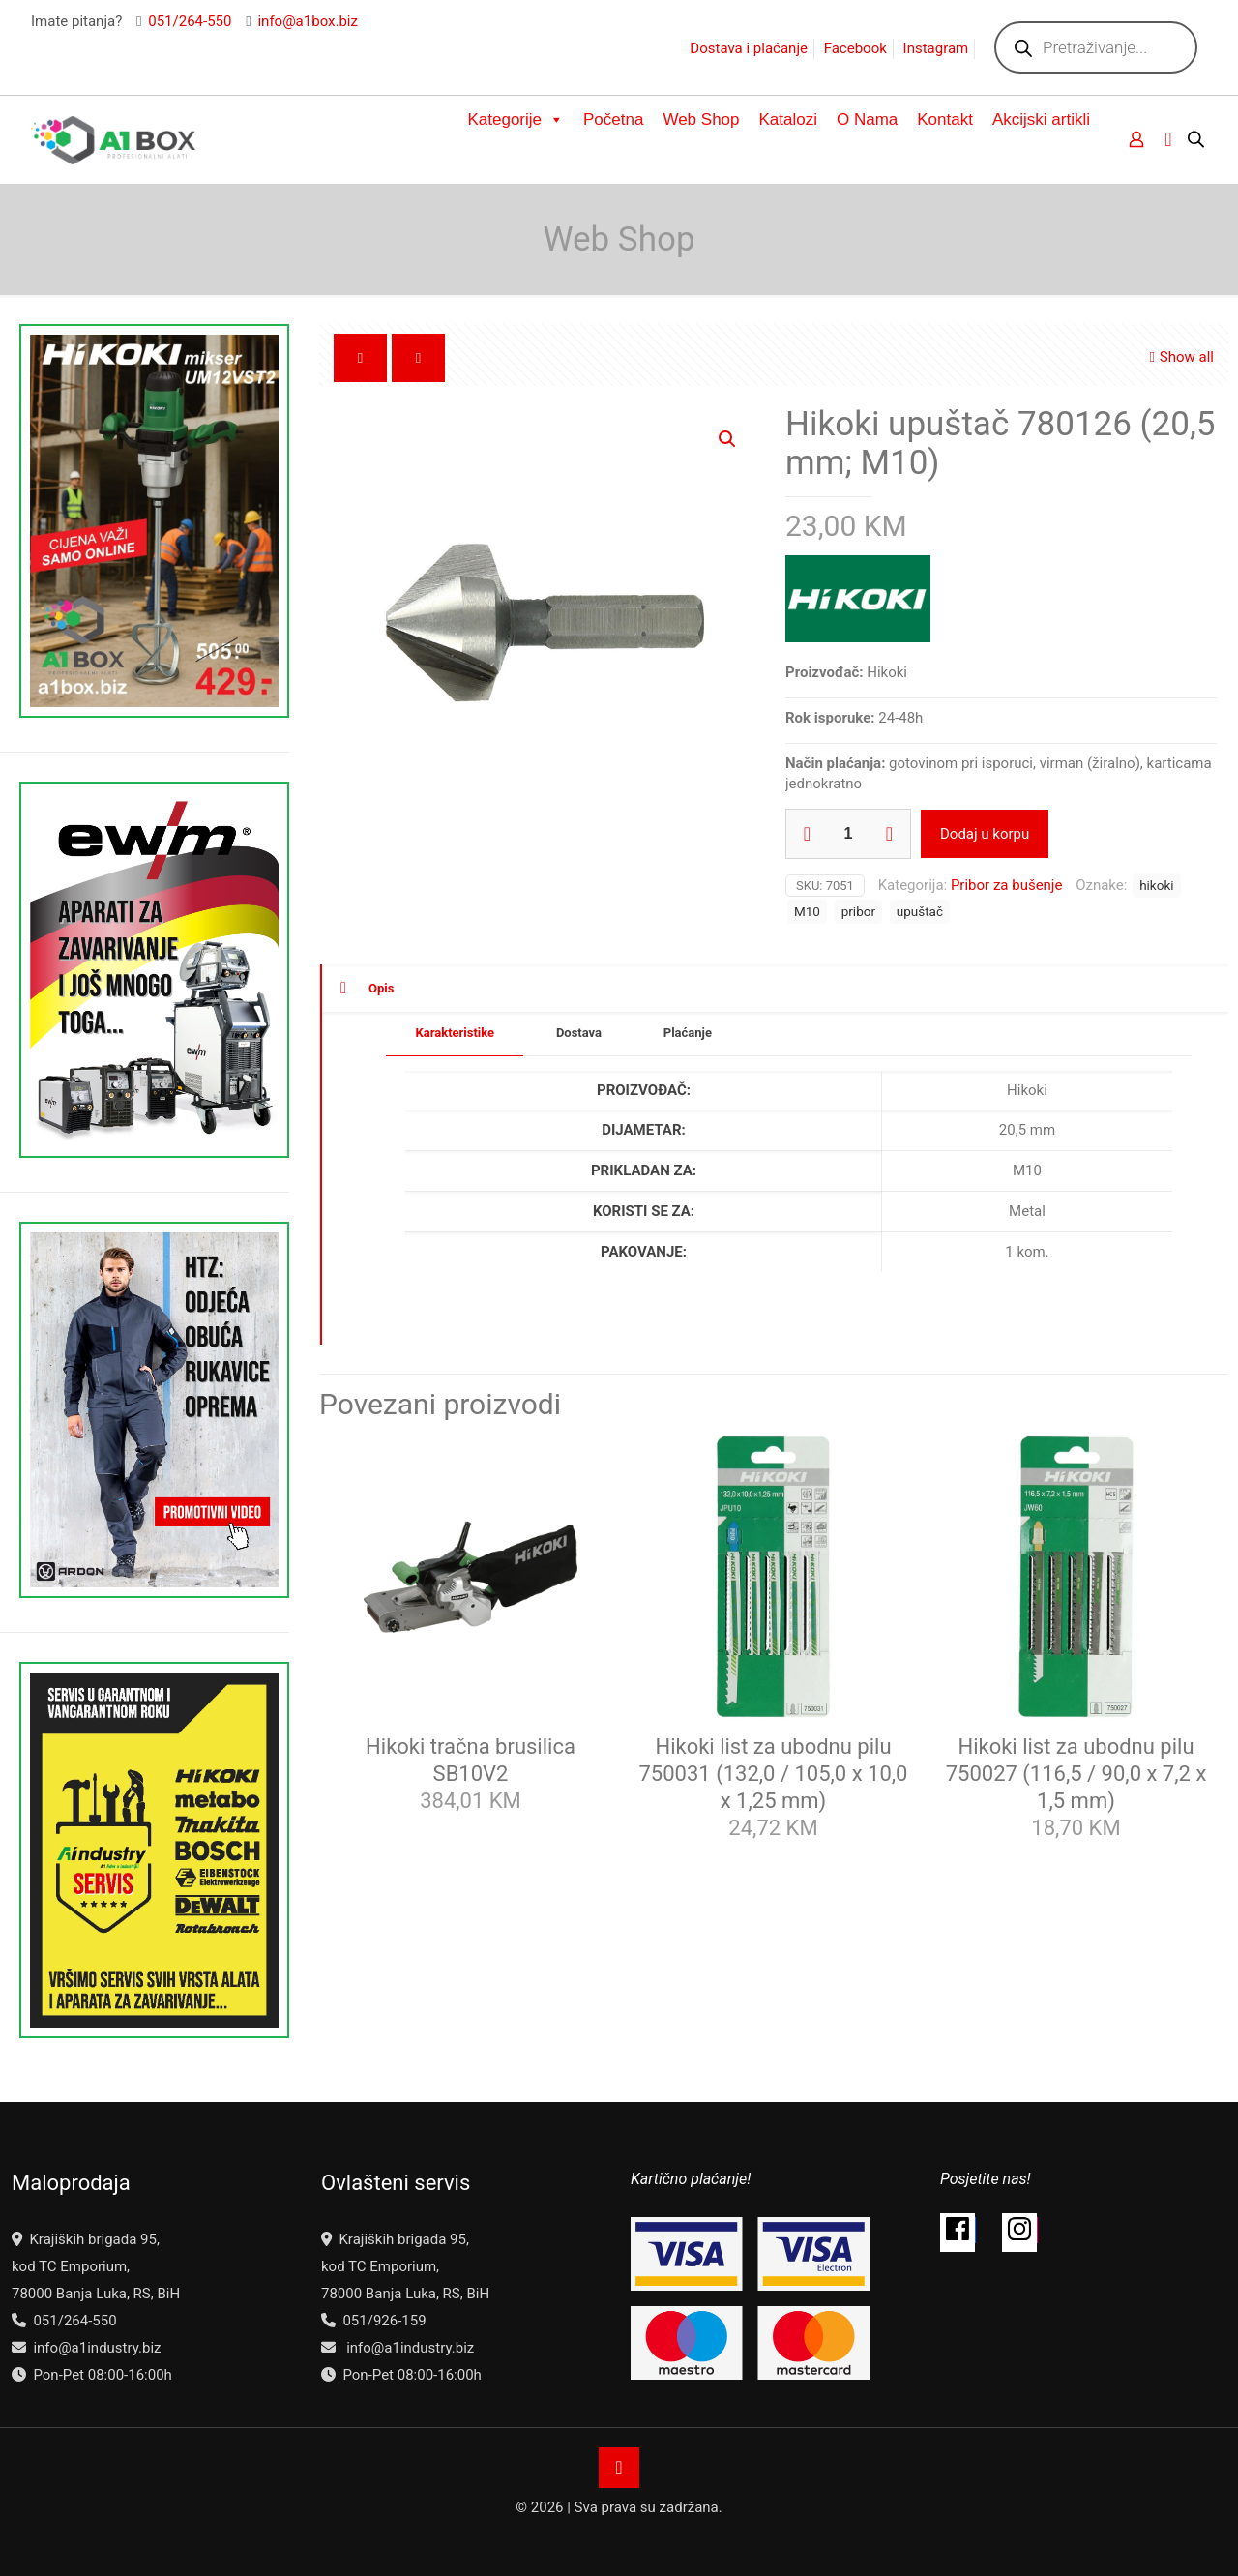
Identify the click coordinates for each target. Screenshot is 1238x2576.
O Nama (867, 119)
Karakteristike (454, 1032)
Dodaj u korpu (984, 834)
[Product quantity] (848, 834)
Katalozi (788, 119)
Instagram (936, 48)
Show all (1179, 357)
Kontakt (945, 119)
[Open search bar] (1197, 139)
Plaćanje (687, 1032)
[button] (728, 439)
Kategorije (515, 120)
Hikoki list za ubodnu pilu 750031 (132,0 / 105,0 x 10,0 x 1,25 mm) (773, 1773)
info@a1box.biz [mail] (307, 21)
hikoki (1156, 885)
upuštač (920, 911)
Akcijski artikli (1041, 119)
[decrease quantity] (807, 834)
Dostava (579, 1032)
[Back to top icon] (619, 2467)
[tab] (454, 1033)
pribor (858, 911)
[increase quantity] (889, 834)
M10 (807, 911)
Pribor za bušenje (1007, 885)
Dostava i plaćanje (749, 48)
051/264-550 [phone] (189, 21)
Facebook (855, 48)
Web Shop (701, 119)
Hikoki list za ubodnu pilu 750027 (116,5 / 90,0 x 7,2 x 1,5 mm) (1076, 1773)
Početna (613, 119)
